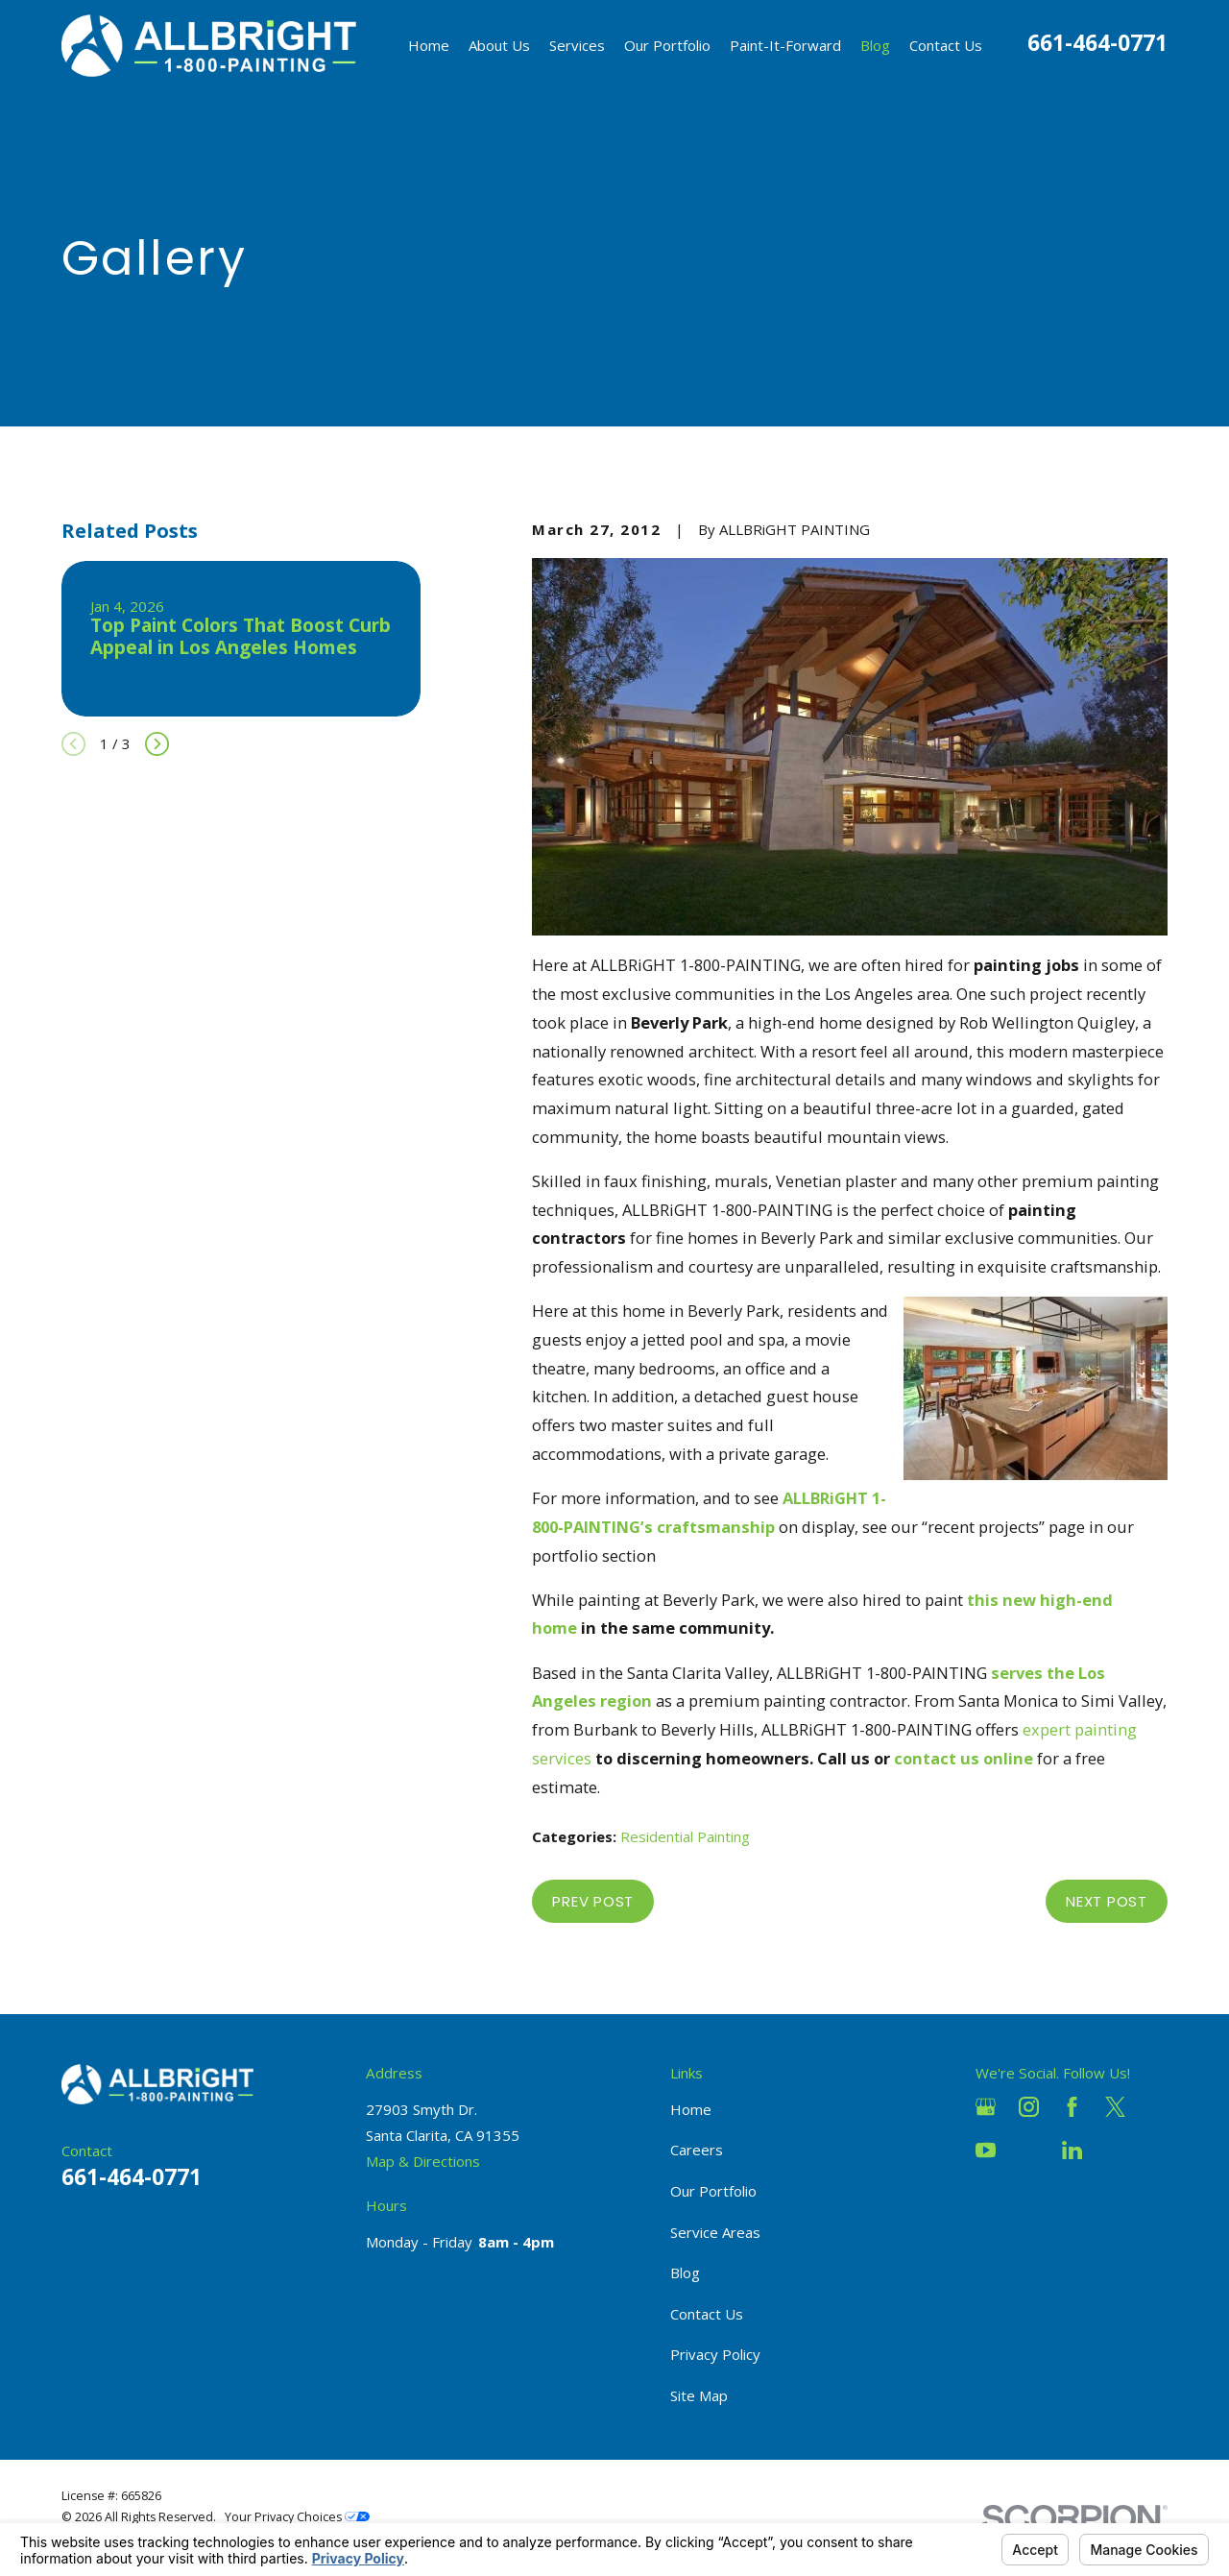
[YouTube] (986, 2150)
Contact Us (706, 2313)
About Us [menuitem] (499, 45)
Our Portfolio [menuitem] (667, 45)
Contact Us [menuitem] (945, 45)
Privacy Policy (715, 2354)
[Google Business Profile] (986, 2107)
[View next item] (157, 744)
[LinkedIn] (1072, 2150)
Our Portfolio (713, 2190)
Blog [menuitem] (875, 45)
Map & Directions (423, 2161)
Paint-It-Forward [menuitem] (785, 45)
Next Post (1106, 1901)
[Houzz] (1029, 2150)
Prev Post (593, 1901)
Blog (685, 2272)
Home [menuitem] (428, 45)
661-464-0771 (1097, 43)
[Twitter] (1115, 2107)
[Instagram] (1029, 2107)
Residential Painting (685, 1836)
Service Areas (715, 2232)
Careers (696, 2149)
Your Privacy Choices (297, 2517)
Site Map (699, 2395)
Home (690, 2109)
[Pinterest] (1115, 2150)
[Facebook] (1072, 2107)
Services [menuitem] (577, 45)
